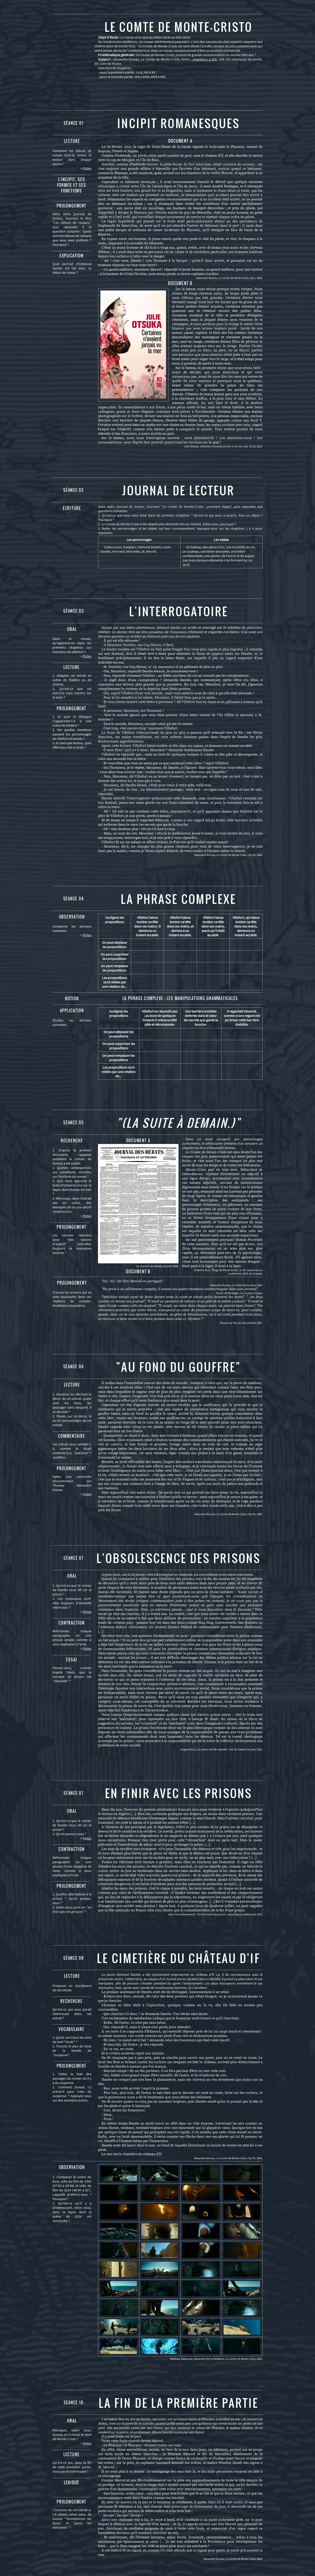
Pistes (87, 168)
